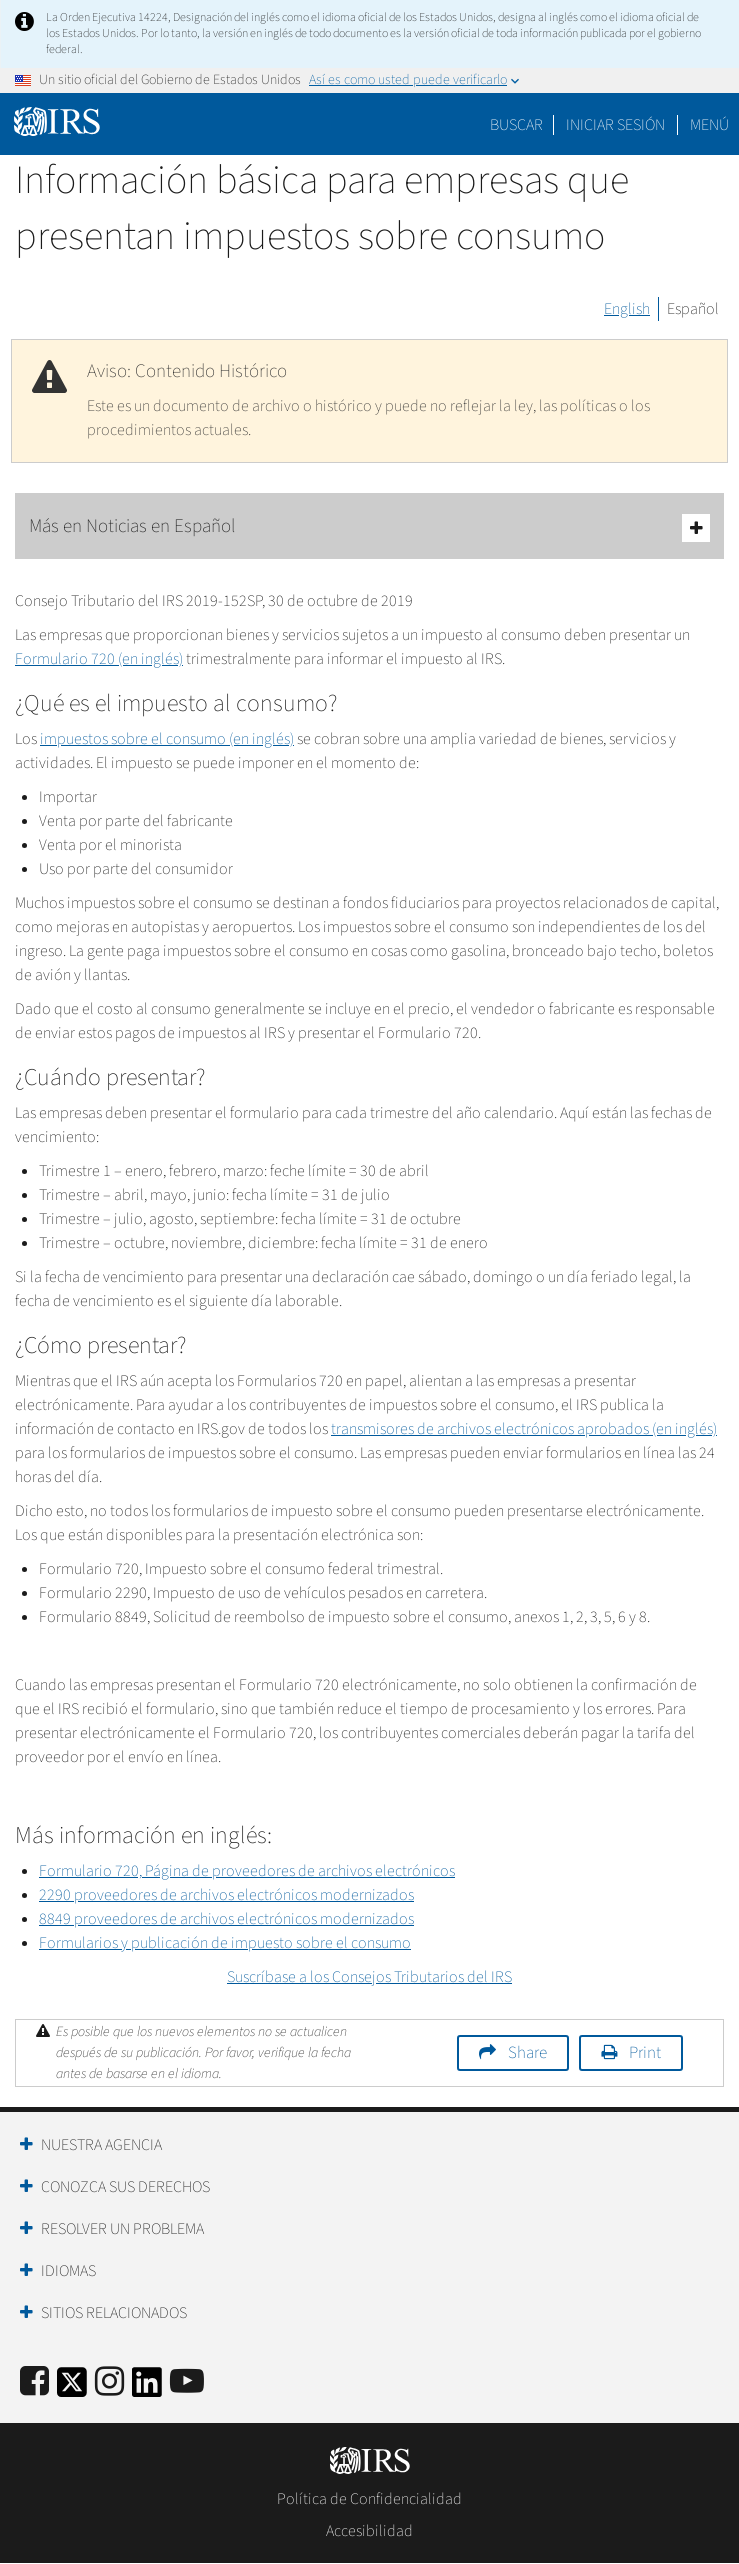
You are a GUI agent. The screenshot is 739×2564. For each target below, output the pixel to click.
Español (693, 309)
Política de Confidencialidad (369, 2499)
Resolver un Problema (122, 2229)
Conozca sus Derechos (125, 2187)
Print (645, 2053)
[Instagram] (109, 2382)
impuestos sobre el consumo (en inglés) (167, 739)
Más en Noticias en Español (369, 527)
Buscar (516, 125)
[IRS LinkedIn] (147, 2388)
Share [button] (527, 2053)
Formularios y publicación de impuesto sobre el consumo (225, 1943)
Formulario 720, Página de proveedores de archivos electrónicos (247, 1871)
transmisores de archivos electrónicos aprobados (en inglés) (524, 1429)
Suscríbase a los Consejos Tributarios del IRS (369, 1977)
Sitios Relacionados (114, 2313)
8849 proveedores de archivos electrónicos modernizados (226, 1919)
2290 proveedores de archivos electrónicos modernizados (226, 1895)
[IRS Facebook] (34, 2382)
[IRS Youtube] (187, 2382)
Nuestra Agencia (101, 2145)
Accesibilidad (369, 2531)
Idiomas (68, 2271)
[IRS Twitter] (72, 2388)
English (627, 309)
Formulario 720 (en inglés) (99, 659)
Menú (709, 125)
